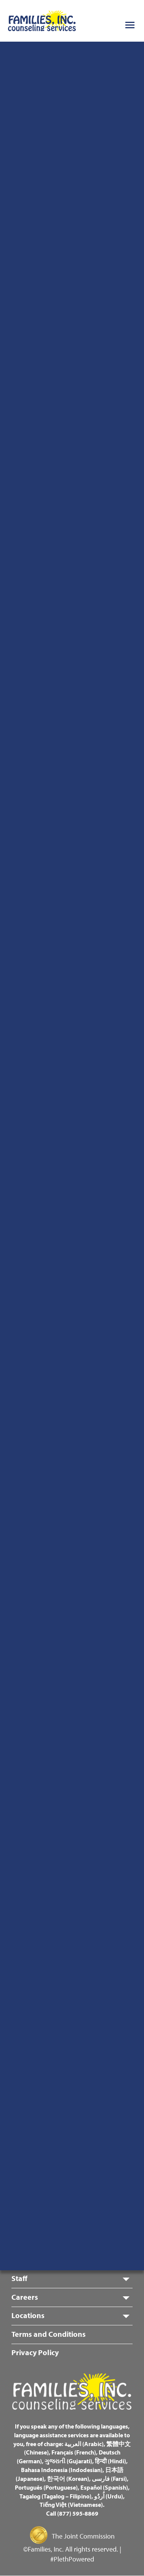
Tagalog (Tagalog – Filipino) (55, 2496)
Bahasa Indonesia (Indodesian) (61, 2470)
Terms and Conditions (48, 2334)
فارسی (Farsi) (109, 2478)
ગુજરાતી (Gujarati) (68, 2461)
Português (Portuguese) (46, 2487)
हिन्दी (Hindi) (110, 2461)
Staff (19, 2278)
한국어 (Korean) (68, 2478)
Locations (28, 2315)
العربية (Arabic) (84, 2444)
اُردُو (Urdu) (108, 2496)
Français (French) (73, 2452)
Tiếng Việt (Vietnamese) (71, 2504)
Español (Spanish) (104, 2487)
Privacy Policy (35, 2352)
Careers (24, 2297)
